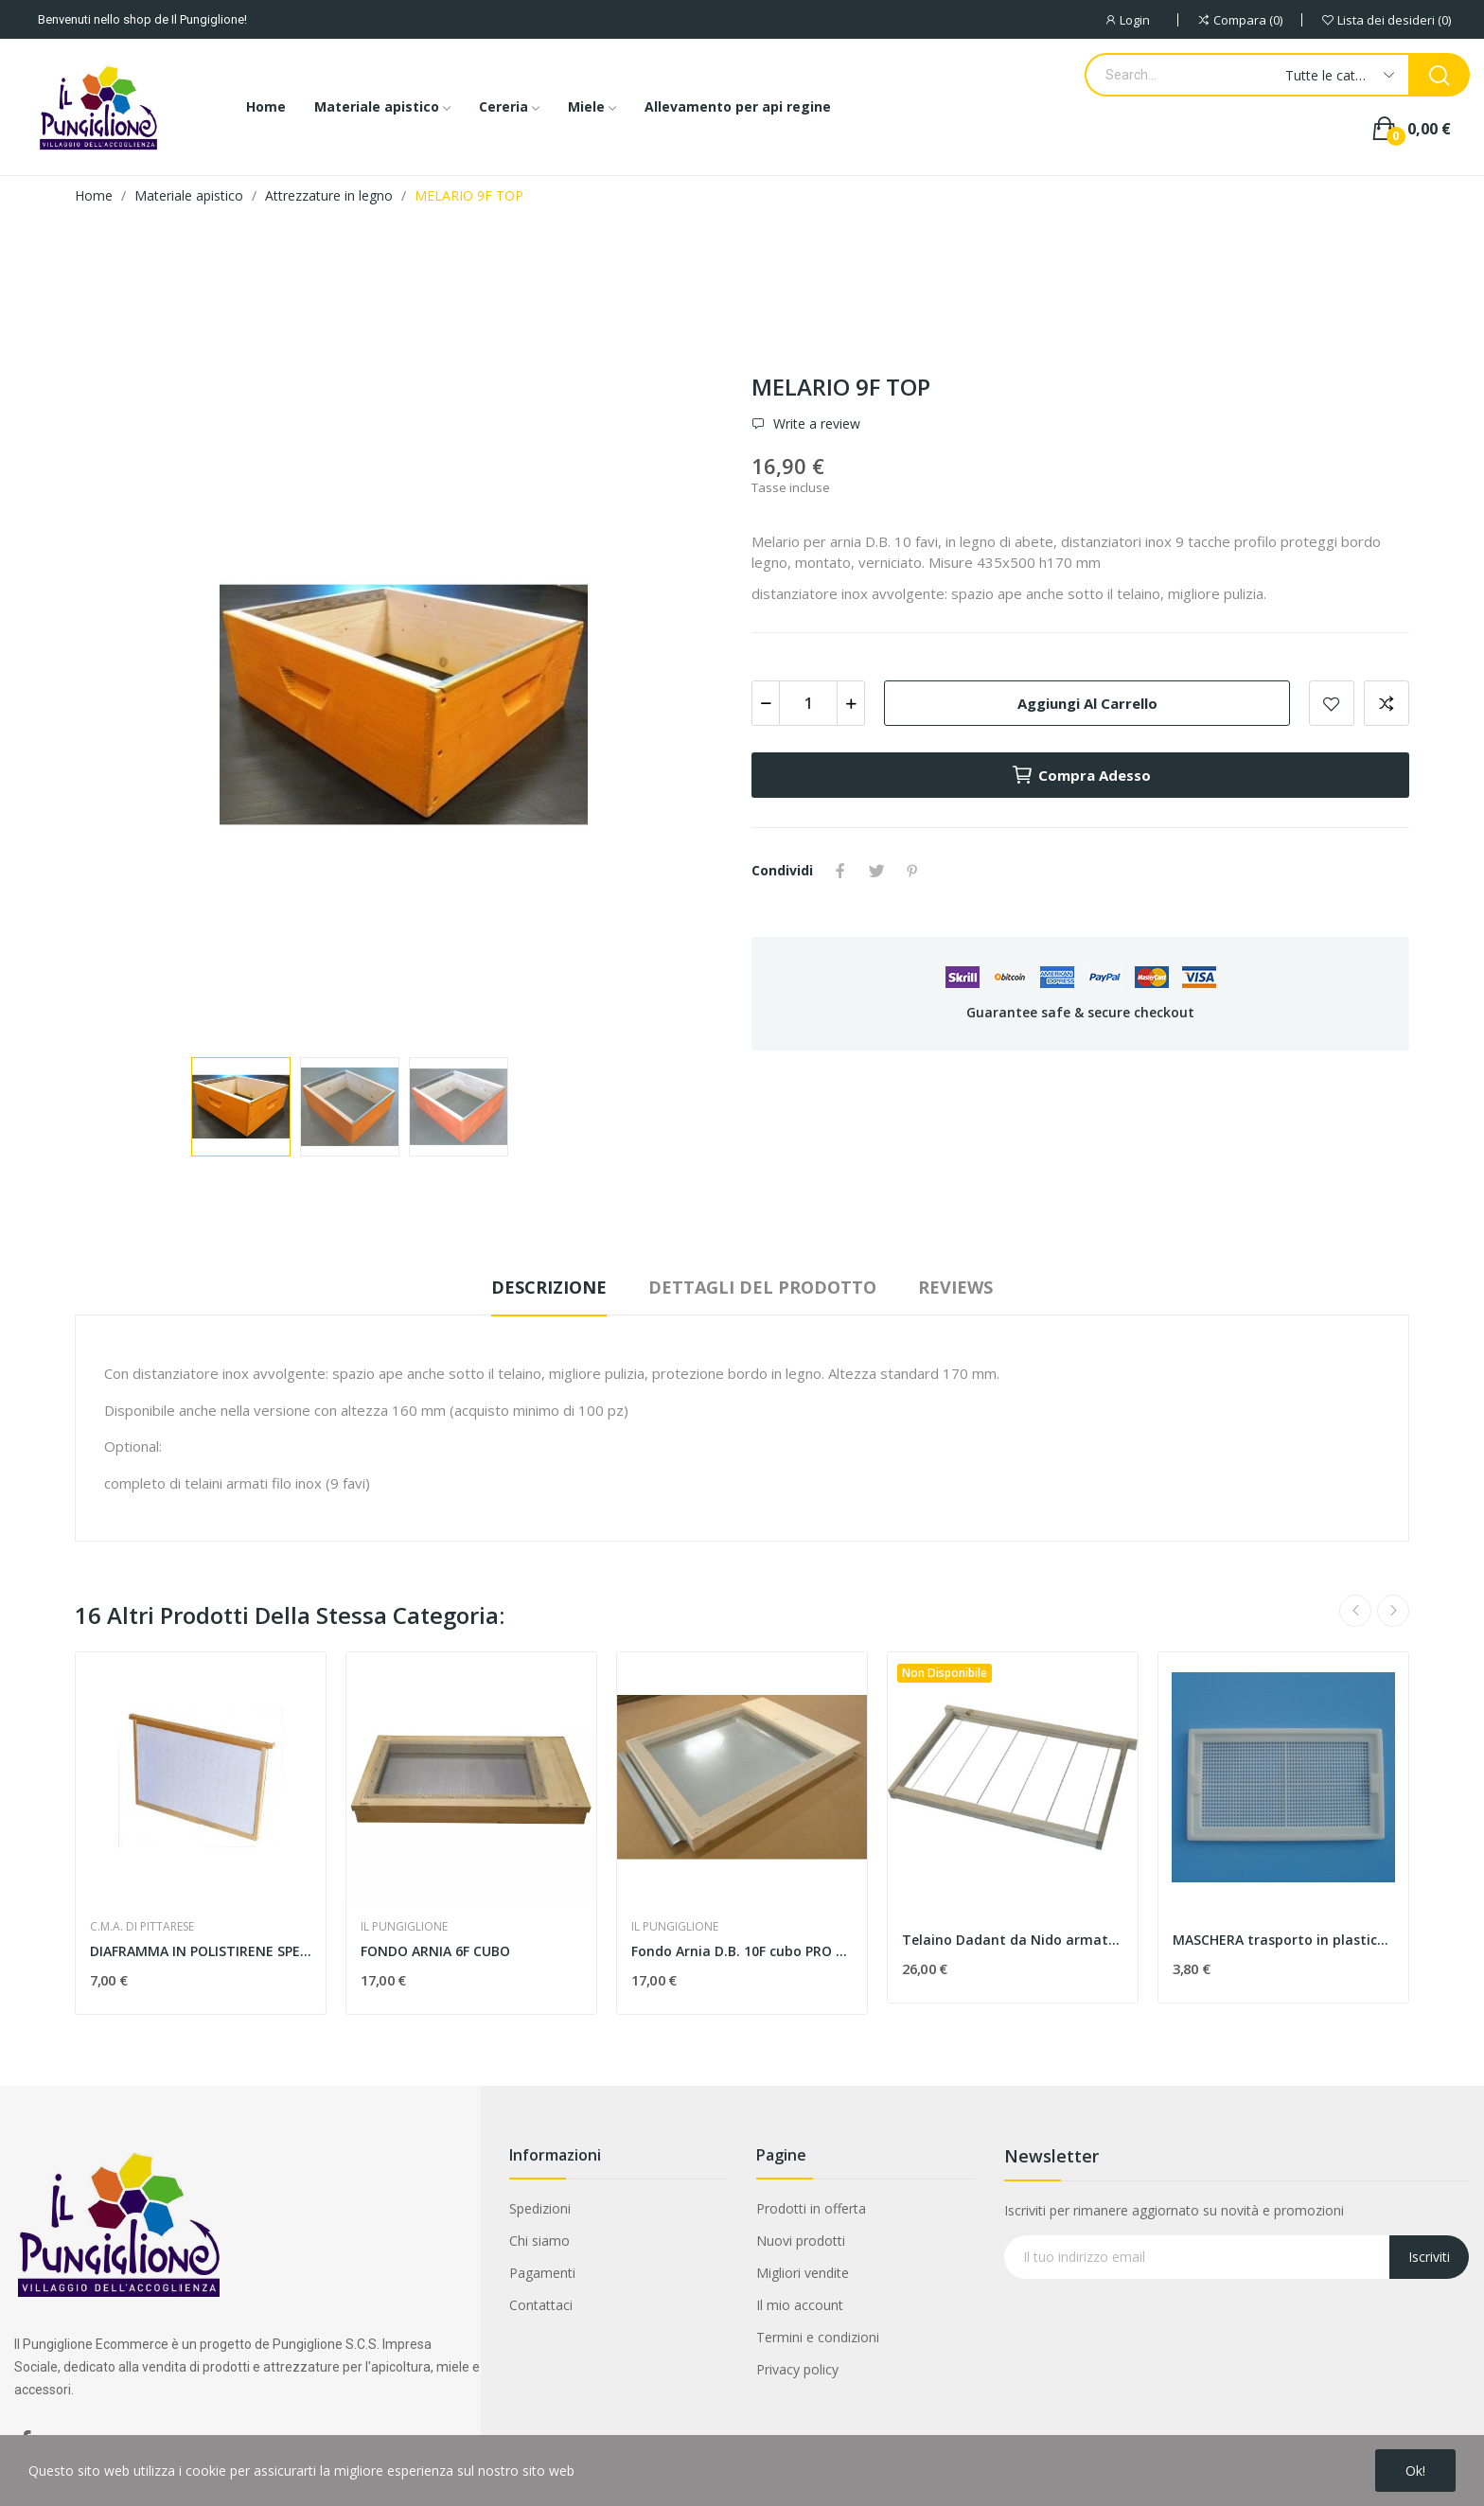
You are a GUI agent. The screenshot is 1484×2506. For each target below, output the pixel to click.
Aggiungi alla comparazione (1386, 703)
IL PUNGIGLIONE (404, 1926)
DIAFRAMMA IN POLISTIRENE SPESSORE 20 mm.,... (200, 1951)
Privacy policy (797, 2369)
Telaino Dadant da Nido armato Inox (1012, 1940)
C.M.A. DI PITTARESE (142, 1926)
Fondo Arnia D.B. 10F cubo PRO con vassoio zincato (742, 1951)
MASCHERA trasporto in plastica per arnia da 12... (1283, 1940)
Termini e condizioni (817, 2337)
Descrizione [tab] (549, 1287)
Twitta (876, 870)
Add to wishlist (1331, 703)
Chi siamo (539, 2241)
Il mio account (799, 2305)
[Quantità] (808, 703)
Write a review (814, 424)
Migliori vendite (802, 2273)
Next (1393, 1611)
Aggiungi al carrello (1087, 703)
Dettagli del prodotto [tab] (762, 1287)
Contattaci (541, 2305)
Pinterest (912, 870)
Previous (1355, 1611)
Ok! (1415, 2471)
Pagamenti (542, 2273)
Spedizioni (540, 2208)
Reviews (955, 1287)
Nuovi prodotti (800, 2241)
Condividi (840, 870)
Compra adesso (1081, 775)
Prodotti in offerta (811, 2208)
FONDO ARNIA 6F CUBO (435, 1951)
